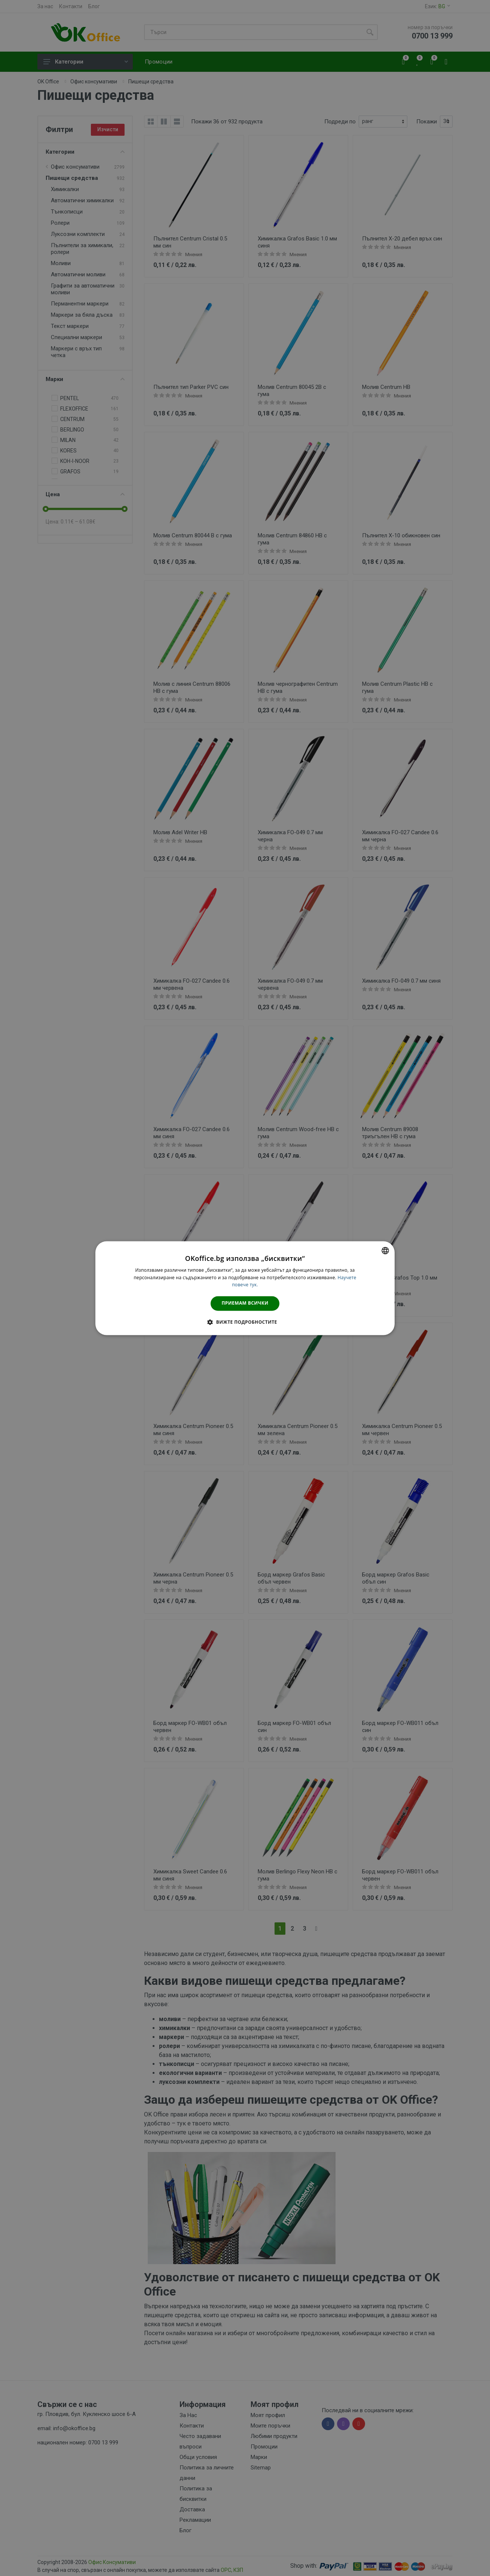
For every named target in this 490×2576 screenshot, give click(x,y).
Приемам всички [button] (245, 1303)
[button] (245, 1322)
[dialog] (245, 1288)
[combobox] (385, 1250)
